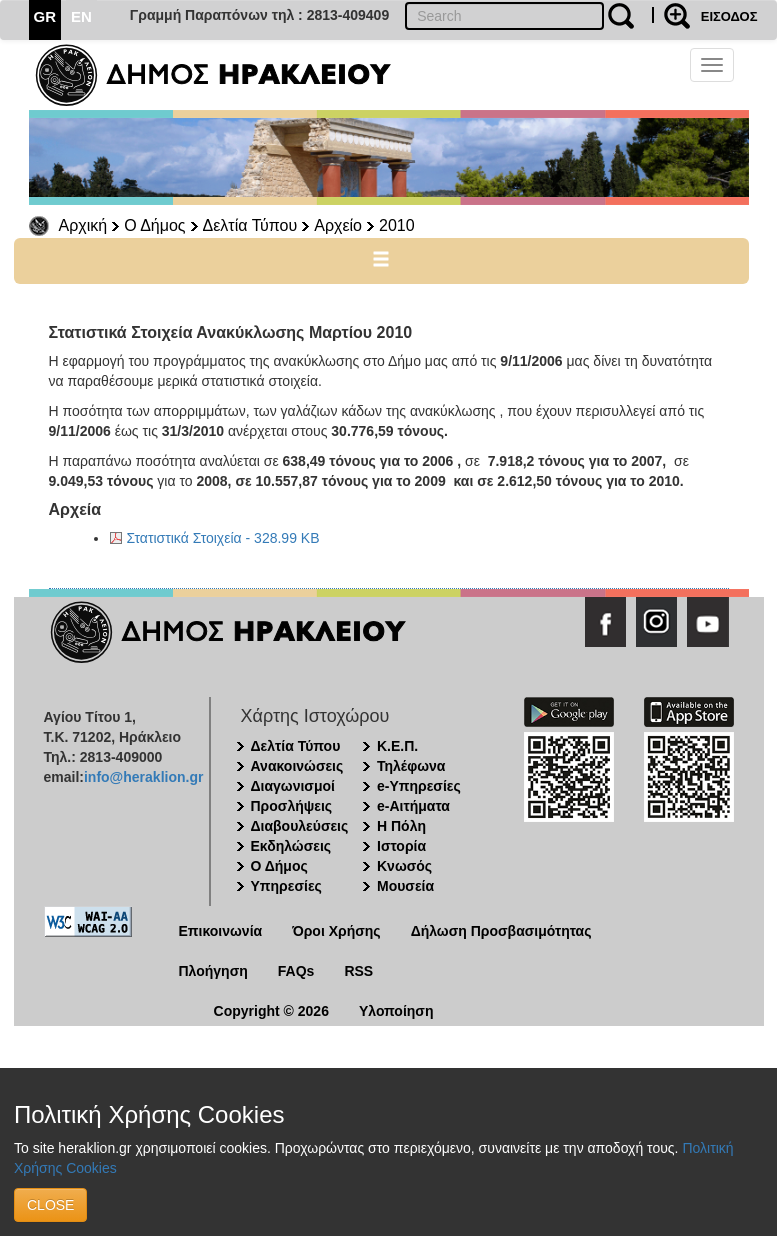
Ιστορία (401, 846)
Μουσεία (405, 886)
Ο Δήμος (154, 225)
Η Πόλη (401, 826)
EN (81, 16)
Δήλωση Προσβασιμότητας (501, 931)
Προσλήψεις (292, 806)
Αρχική (83, 225)
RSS (358, 971)
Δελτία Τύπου (250, 225)
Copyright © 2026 (271, 1011)
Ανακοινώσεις (297, 766)
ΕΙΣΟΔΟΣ (729, 16)
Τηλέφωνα (411, 766)
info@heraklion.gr (143, 777)
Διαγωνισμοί (293, 786)
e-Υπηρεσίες (419, 786)
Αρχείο (338, 225)
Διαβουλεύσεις (300, 826)
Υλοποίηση (396, 1011)
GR (45, 16)
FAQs (296, 971)
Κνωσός (404, 866)
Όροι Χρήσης (336, 931)
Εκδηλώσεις (291, 846)
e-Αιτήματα (413, 806)
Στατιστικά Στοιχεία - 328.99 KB (223, 538)
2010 (397, 225)
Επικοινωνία (221, 931)
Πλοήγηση (213, 971)
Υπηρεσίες (286, 886)
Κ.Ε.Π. (397, 746)
